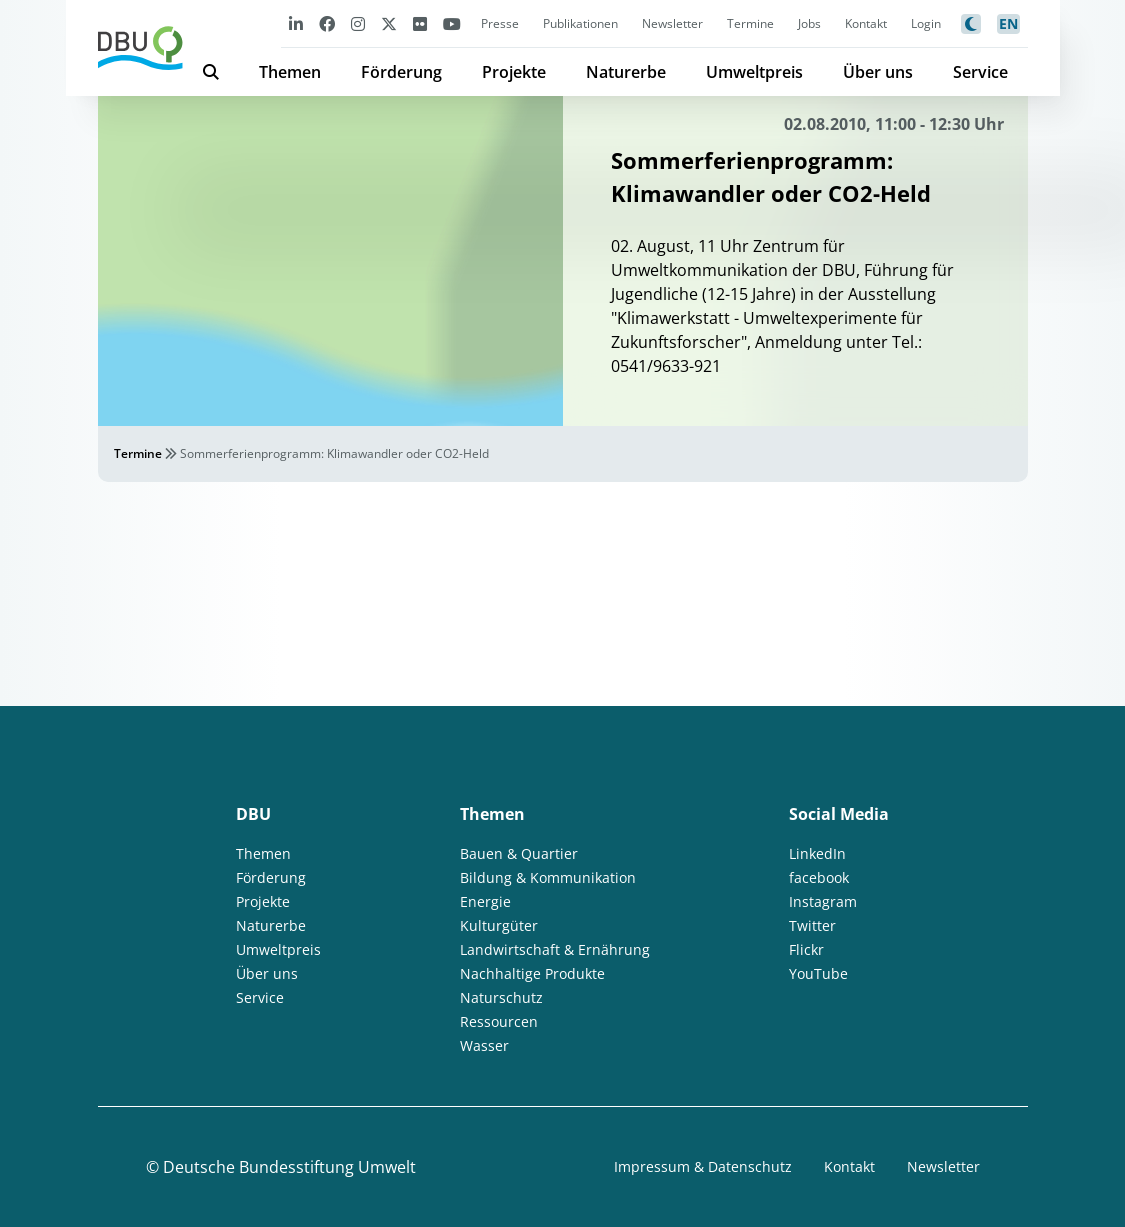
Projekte (514, 72)
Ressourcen (499, 1021)
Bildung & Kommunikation (548, 877)
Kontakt (866, 23)
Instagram (823, 901)
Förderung (401, 72)
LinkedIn (817, 853)
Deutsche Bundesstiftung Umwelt (289, 1167)
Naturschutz (501, 997)
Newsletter (672, 23)
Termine (750, 23)
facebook (819, 877)
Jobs (809, 23)
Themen (290, 72)
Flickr (806, 949)
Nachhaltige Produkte (532, 973)
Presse (500, 23)
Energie (485, 901)
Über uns (878, 72)
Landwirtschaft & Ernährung (555, 949)
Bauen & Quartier (519, 853)
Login (926, 23)
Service (980, 72)
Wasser (484, 1045)
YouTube (818, 973)
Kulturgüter (499, 925)
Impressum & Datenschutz (703, 1166)
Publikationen (580, 23)
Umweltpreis (754, 72)
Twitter (812, 925)
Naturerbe (626, 72)
